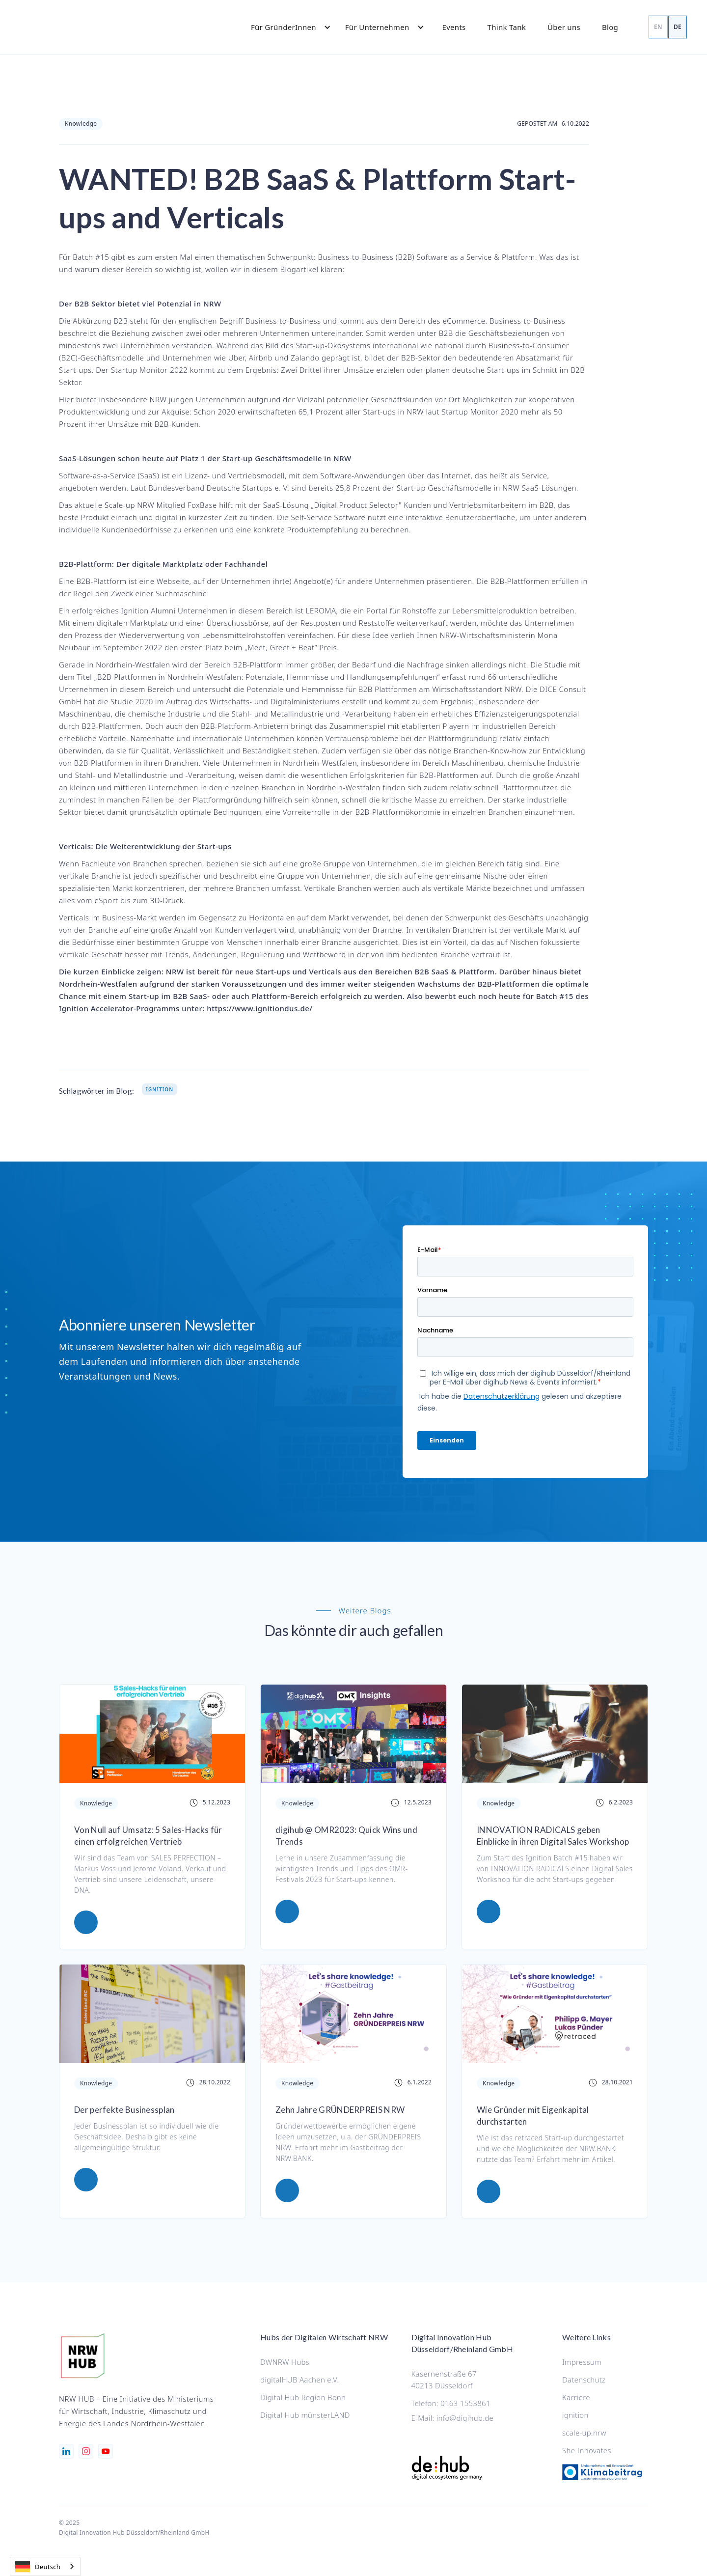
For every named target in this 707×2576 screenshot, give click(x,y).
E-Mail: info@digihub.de (452, 2418)
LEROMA (321, 610)
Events (454, 27)
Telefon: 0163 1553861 (450, 2403)
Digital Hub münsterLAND (305, 2415)
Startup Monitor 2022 (149, 370)
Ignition (159, 1089)
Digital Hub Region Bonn (303, 2397)
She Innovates (586, 2450)
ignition (575, 2415)
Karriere (576, 2397)
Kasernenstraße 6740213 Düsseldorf (444, 2379)
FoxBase (202, 505)
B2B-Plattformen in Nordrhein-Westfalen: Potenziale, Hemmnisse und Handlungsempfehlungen (267, 677)
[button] (286, 27)
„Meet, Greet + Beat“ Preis (291, 647)
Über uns (563, 27)
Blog (610, 27)
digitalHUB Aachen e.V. (299, 2379)
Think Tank (507, 27)
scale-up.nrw (584, 2433)
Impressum (581, 2362)
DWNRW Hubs (284, 2362)
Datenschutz (583, 2379)
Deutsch (37, 2567)
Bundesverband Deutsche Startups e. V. (218, 488)
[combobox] (45, 2566)
